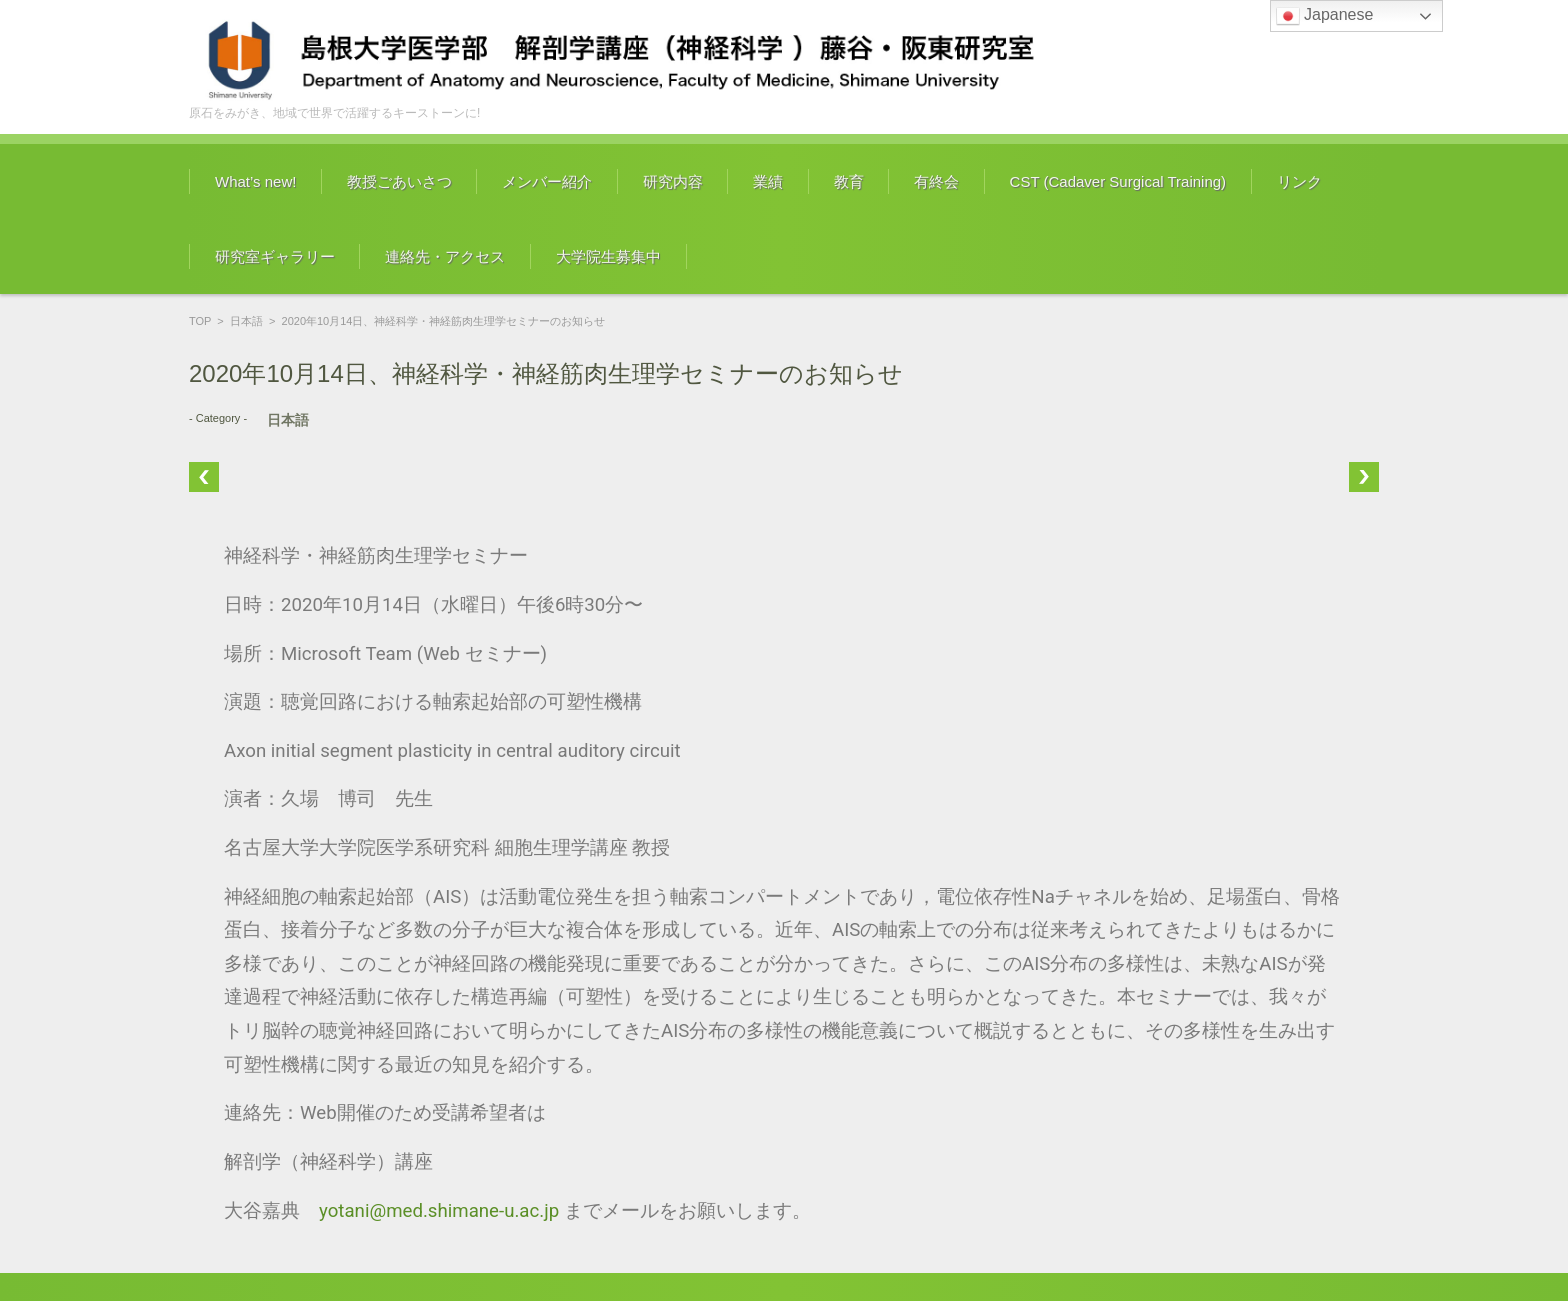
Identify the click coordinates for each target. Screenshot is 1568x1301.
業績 (768, 181)
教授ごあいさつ (399, 181)
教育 (849, 181)
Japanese (1325, 16)
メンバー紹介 (547, 181)
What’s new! (255, 181)
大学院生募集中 (608, 256)
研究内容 (673, 181)
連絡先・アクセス (445, 256)
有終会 (936, 181)
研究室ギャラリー (275, 256)
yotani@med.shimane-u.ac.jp (439, 1211)
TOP (200, 321)
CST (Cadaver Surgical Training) (1118, 181)
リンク (1299, 181)
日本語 (246, 321)
